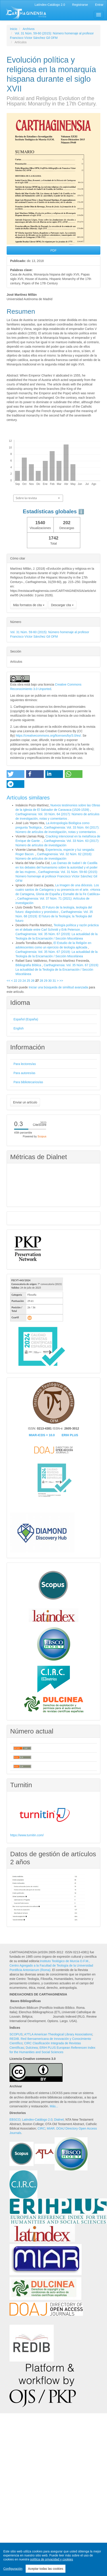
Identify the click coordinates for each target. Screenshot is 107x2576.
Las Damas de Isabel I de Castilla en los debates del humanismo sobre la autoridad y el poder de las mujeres (56, 867)
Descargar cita (62, 605)
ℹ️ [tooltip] (81, 511)
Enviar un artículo (25, 1102)
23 (20, 980)
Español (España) (25, 1019)
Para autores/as (24, 1073)
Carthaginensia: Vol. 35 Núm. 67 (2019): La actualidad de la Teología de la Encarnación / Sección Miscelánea (57, 969)
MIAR (51, 2128)
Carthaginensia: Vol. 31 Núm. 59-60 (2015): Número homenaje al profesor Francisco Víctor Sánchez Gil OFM (56, 876)
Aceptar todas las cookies (45, 2568)
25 (28, 980)
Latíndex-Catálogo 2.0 (50, 4)
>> (61, 980)
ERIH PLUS (70, 1435)
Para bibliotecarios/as (28, 1082)
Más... (54, 2106)
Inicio (13, 29)
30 (50, 980)
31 (54, 980)
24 (24, 980)
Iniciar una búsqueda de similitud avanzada (58, 987)
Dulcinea (32, 2047)
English (18, 1028)
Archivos (28, 29)
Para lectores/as (24, 1064)
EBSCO (15, 2119)
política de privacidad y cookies (51, 2559)
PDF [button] (53, 250)
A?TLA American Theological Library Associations (58, 2034)
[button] (15, 774)
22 (15, 980)
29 (46, 980)
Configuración (12, 2568)
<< (8, 980)
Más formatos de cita (28, 605)
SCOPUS (16, 2034)
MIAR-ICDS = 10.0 (42, 1435)
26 (32, 980)
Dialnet (59, 2119)
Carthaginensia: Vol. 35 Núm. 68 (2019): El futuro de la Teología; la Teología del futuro (54, 916)
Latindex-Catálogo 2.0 (37, 2119)
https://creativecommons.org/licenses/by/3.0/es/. (49, 735)
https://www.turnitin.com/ (27, 1835)
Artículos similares (28, 798)
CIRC (41, 2128)
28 (41, 980)
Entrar (99, 4)
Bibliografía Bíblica (28, 965)
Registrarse (80, 4)
